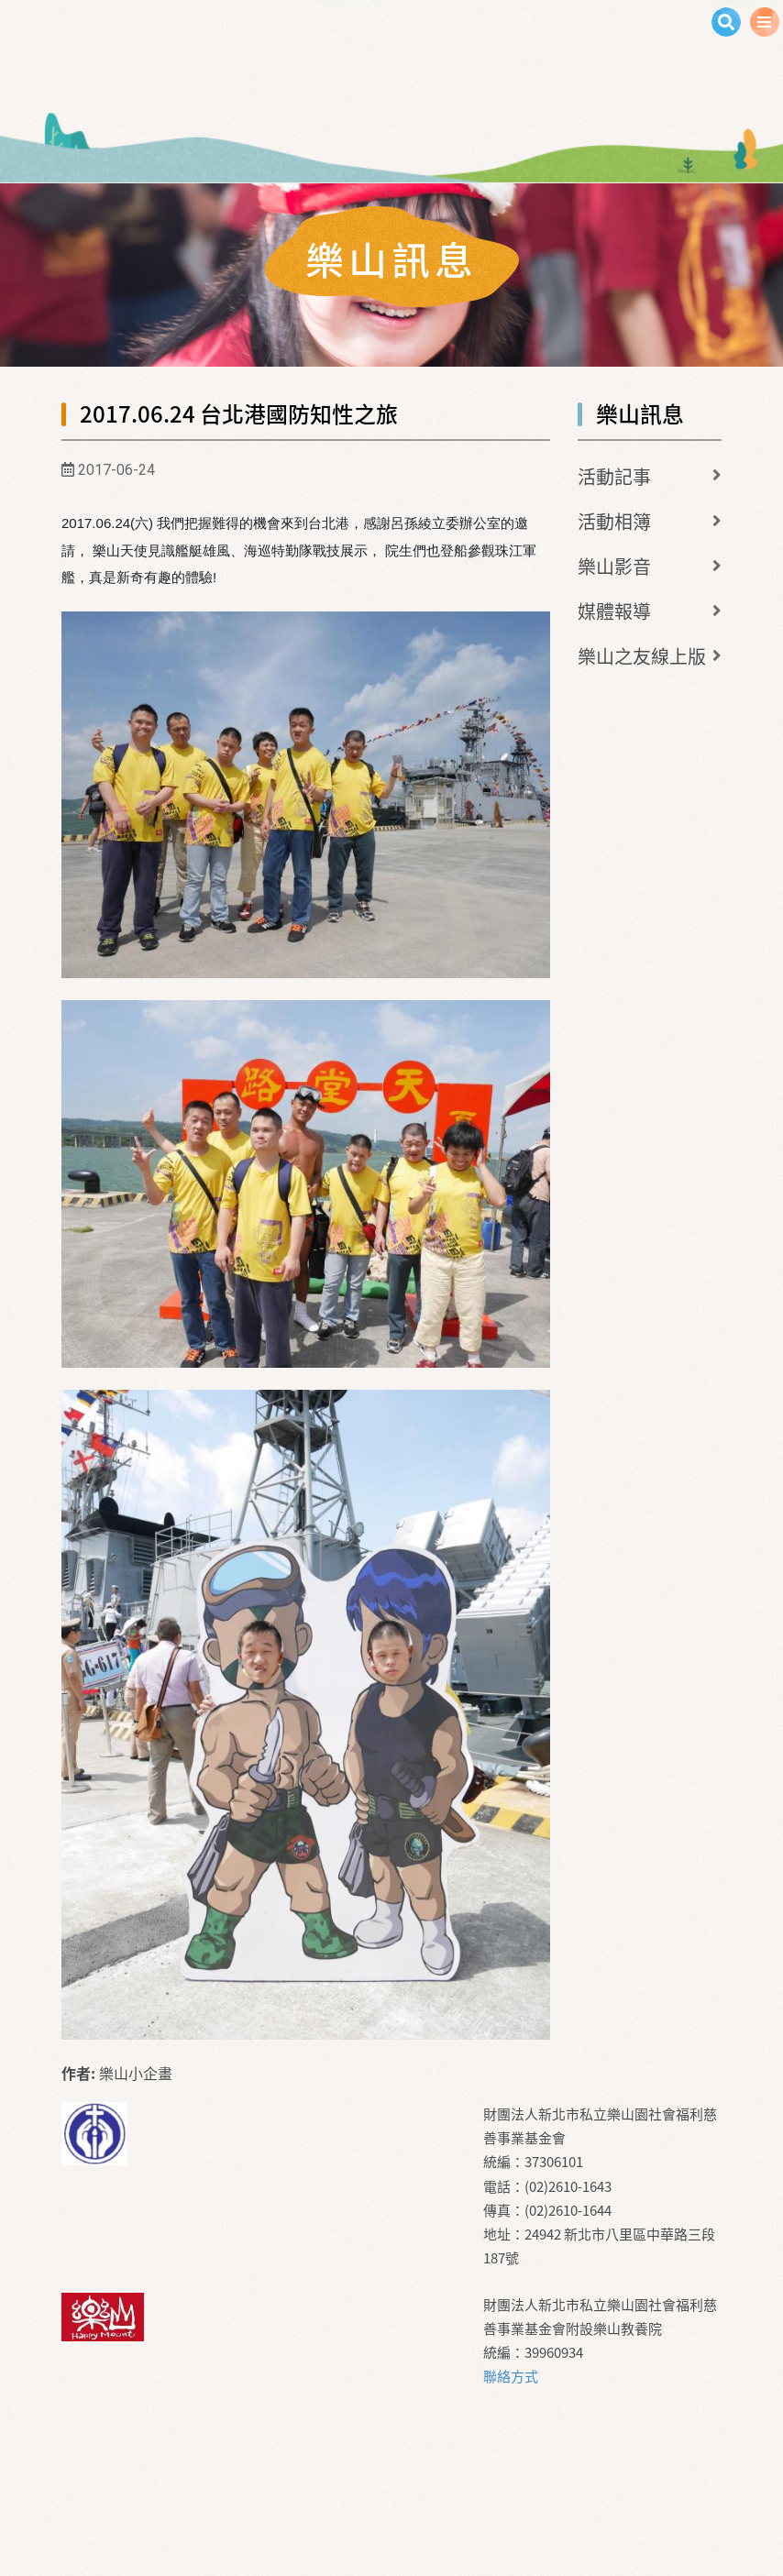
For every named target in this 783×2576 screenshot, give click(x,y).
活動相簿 (614, 521)
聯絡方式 (510, 2376)
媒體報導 (614, 611)
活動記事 (614, 476)
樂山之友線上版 (642, 656)
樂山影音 (614, 566)
